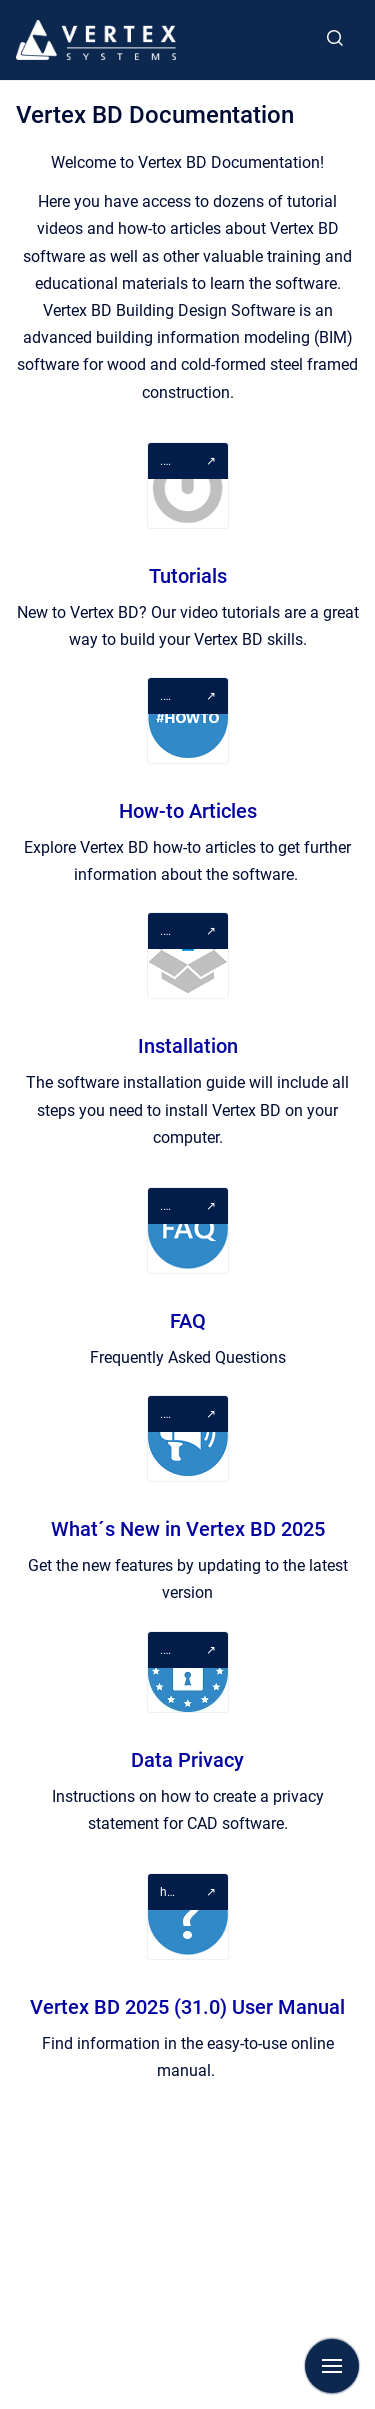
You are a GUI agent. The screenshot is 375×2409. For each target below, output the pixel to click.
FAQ (188, 1321)
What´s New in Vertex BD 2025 (188, 1529)
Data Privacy (187, 1760)
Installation (188, 1046)
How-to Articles (188, 811)
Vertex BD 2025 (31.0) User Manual (187, 2007)
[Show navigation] (332, 2366)
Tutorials (188, 576)
